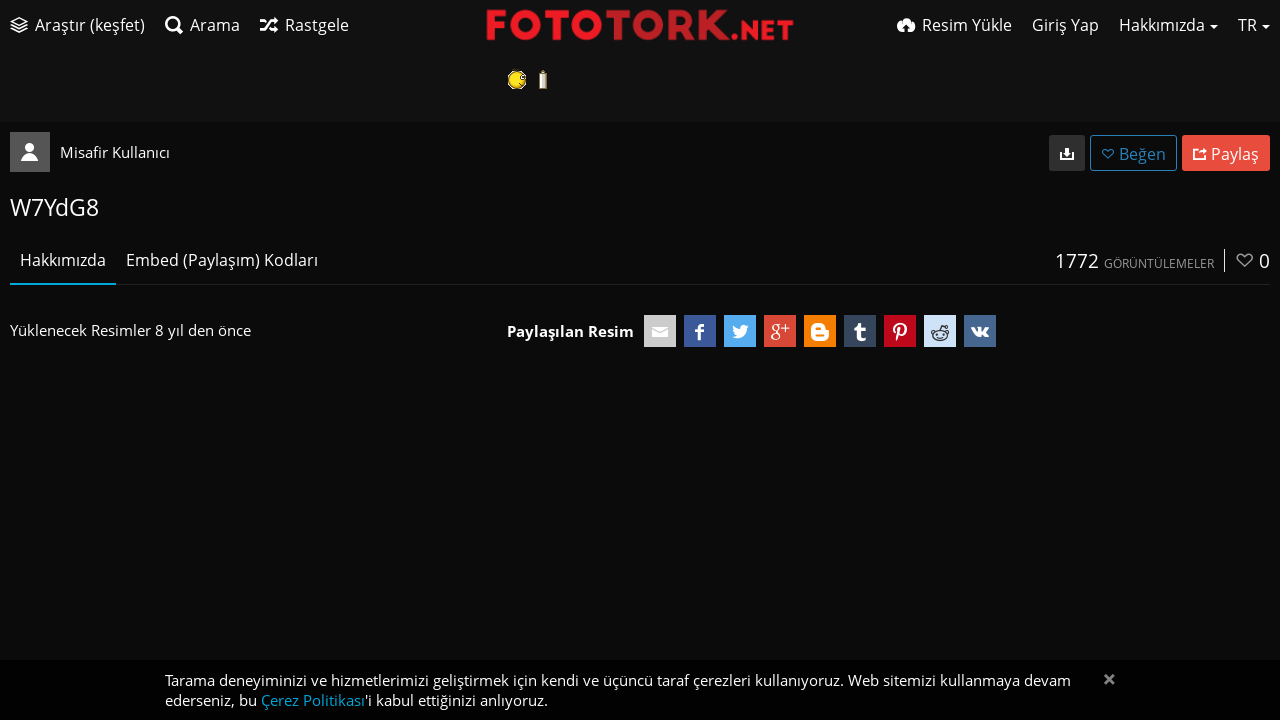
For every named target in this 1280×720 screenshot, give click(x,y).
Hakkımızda (63, 260)
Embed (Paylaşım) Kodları (222, 260)
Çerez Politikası (313, 700)
